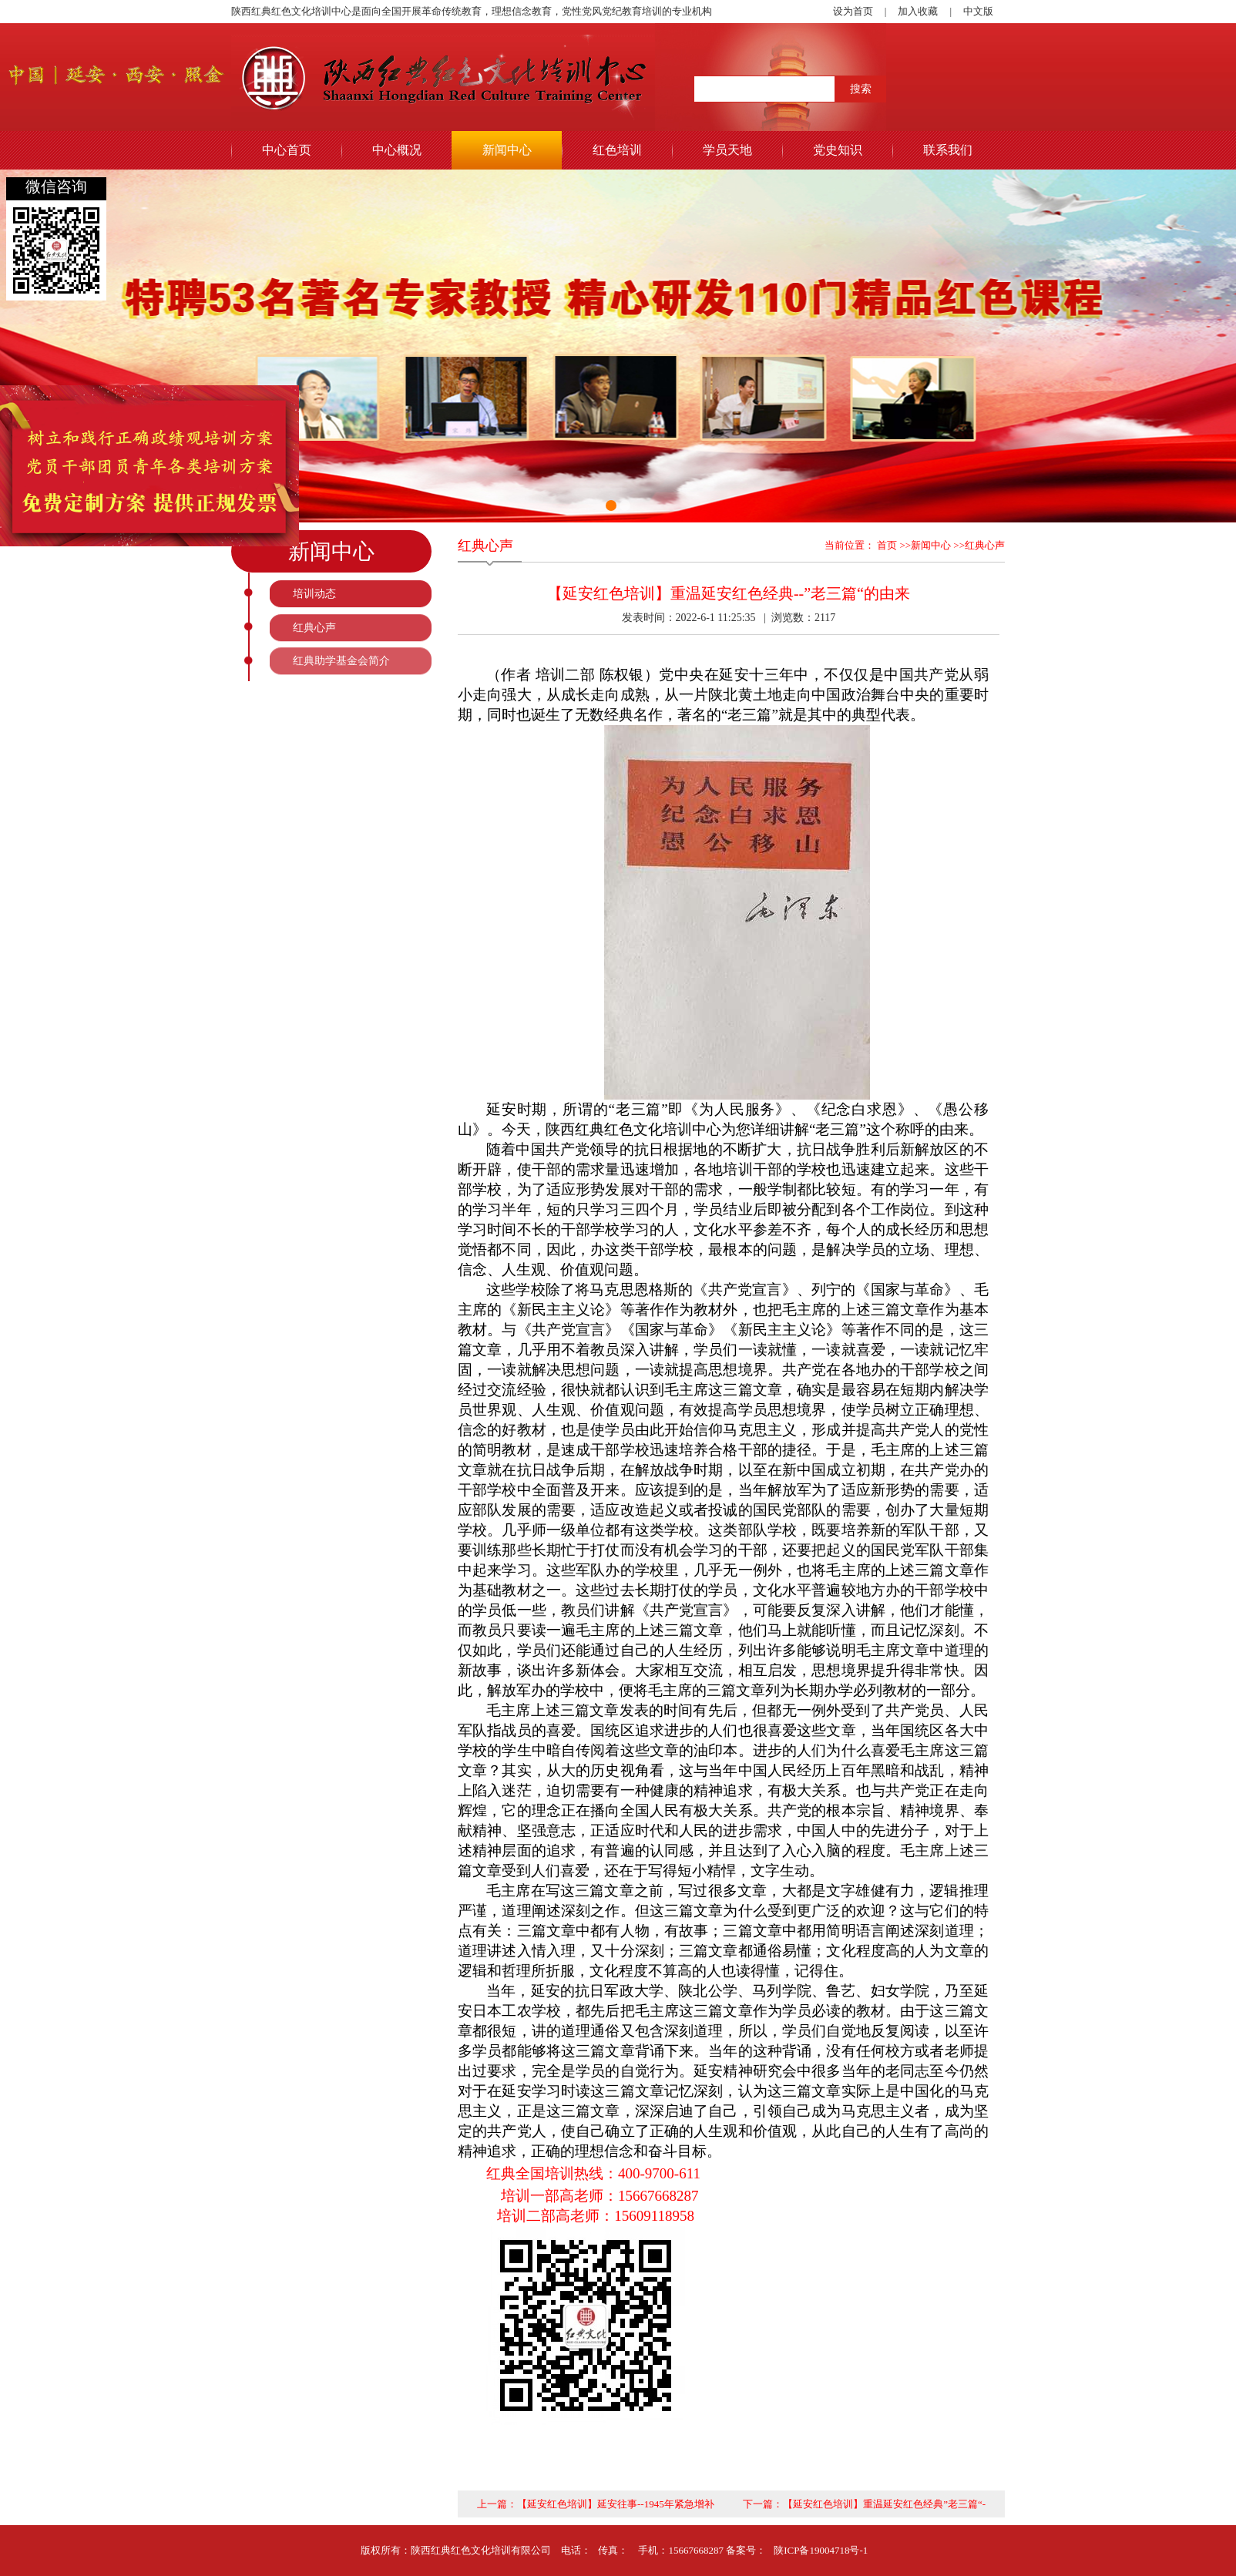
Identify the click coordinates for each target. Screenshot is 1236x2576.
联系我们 (947, 149)
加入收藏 (918, 11)
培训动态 (314, 593)
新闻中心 (507, 149)
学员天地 (727, 149)
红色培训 (617, 149)
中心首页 (286, 149)
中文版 (978, 11)
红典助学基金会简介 (341, 661)
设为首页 (853, 11)
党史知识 (837, 149)
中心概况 (397, 149)
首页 (886, 545)
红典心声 (314, 627)
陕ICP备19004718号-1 (821, 2550)
